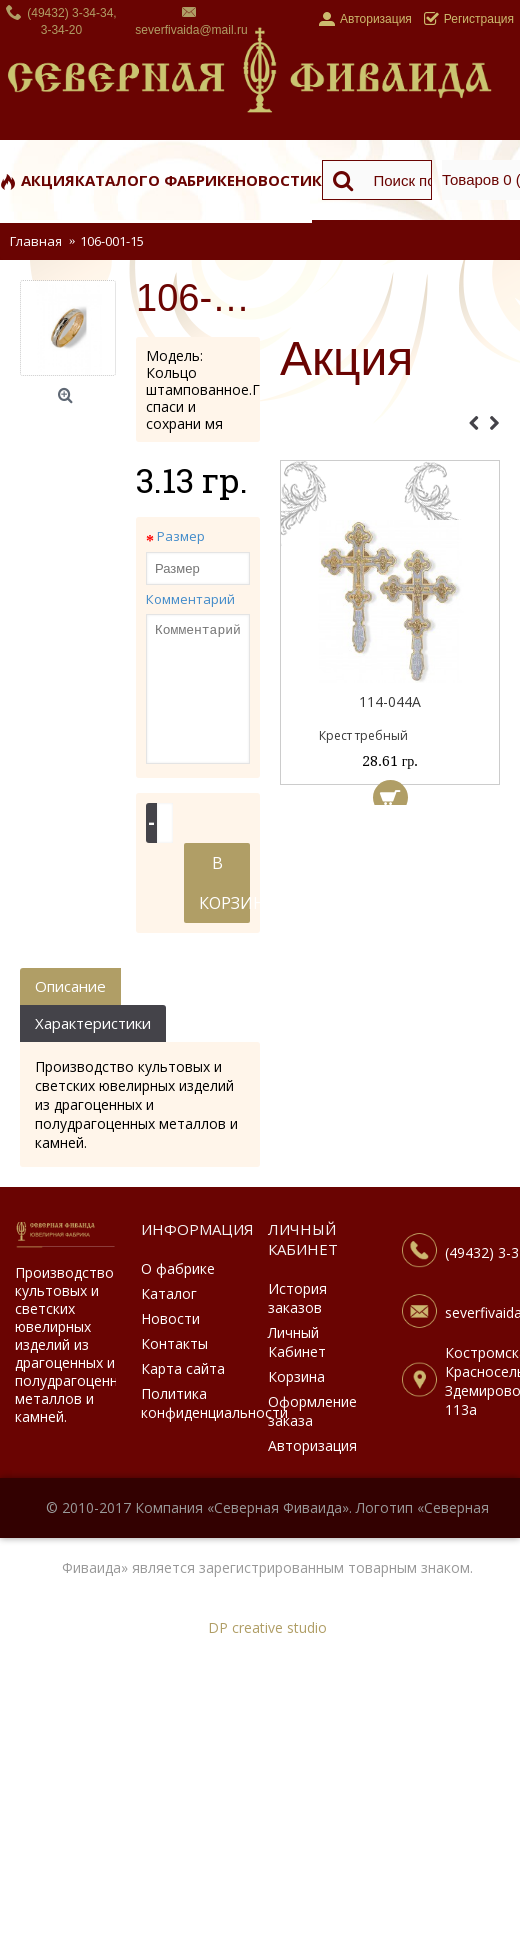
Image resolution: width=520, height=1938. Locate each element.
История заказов (297, 1298)
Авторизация (312, 1445)
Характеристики (93, 1023)
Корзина (296, 1376)
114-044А (390, 701)
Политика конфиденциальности (191, 1403)
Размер (181, 536)
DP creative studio (267, 1627)
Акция (346, 360)
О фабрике (178, 1268)
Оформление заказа (312, 1411)
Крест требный (363, 735)
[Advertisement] (390, 915)
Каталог (169, 1293)
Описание (70, 986)
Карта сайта (183, 1368)
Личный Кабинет (297, 1342)
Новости (170, 1318)
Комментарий (190, 599)
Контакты (174, 1343)
